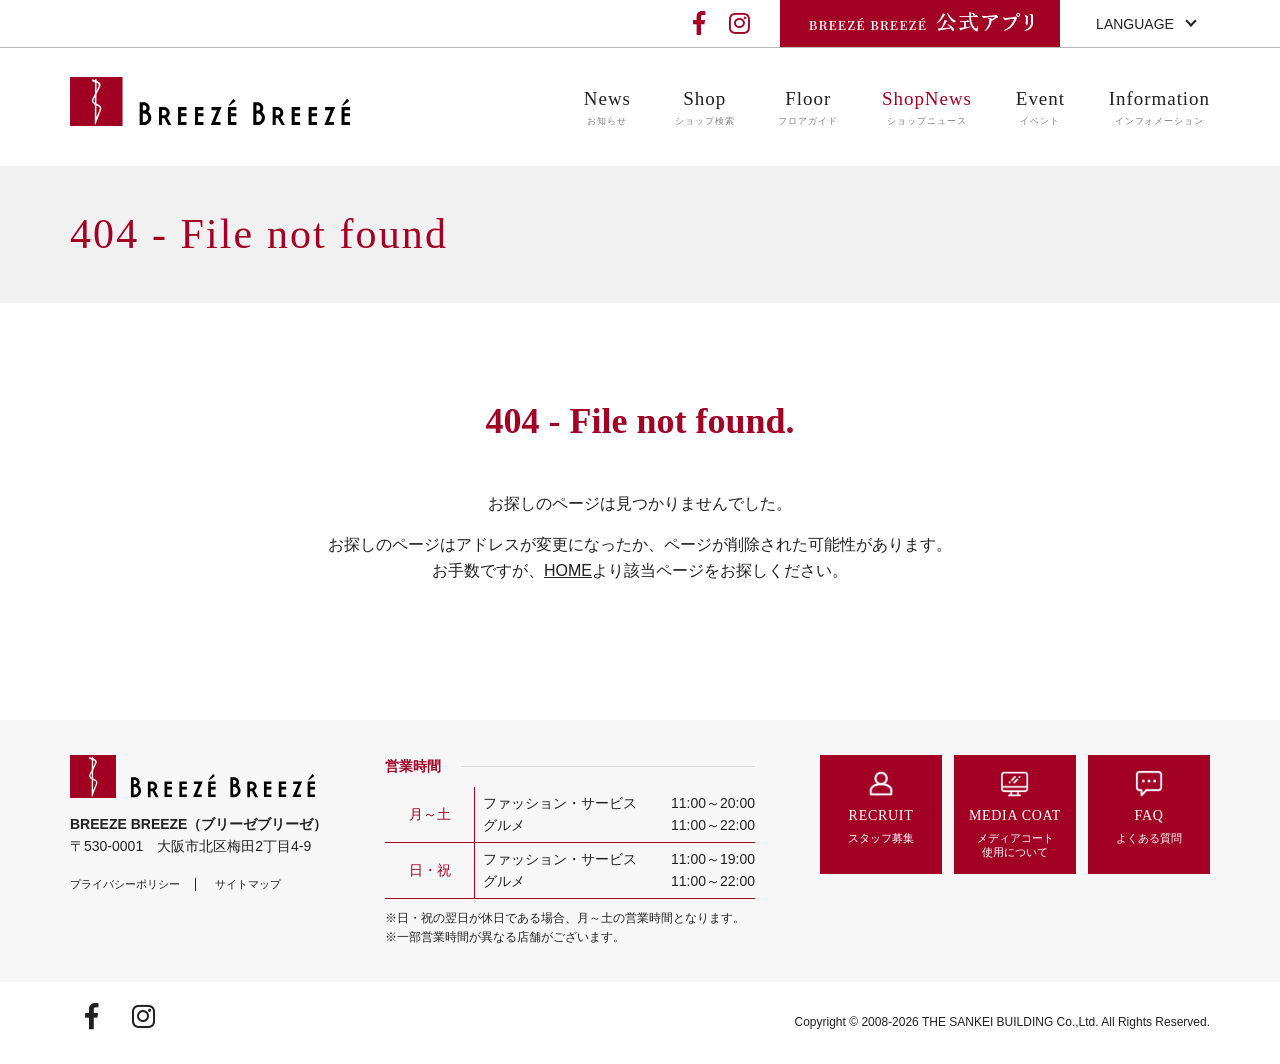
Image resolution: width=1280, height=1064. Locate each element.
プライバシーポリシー (125, 884)
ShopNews (927, 108)
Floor (808, 108)
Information (1159, 108)
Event (1040, 108)
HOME (568, 570)
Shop (705, 108)
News (607, 108)
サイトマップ (248, 884)
